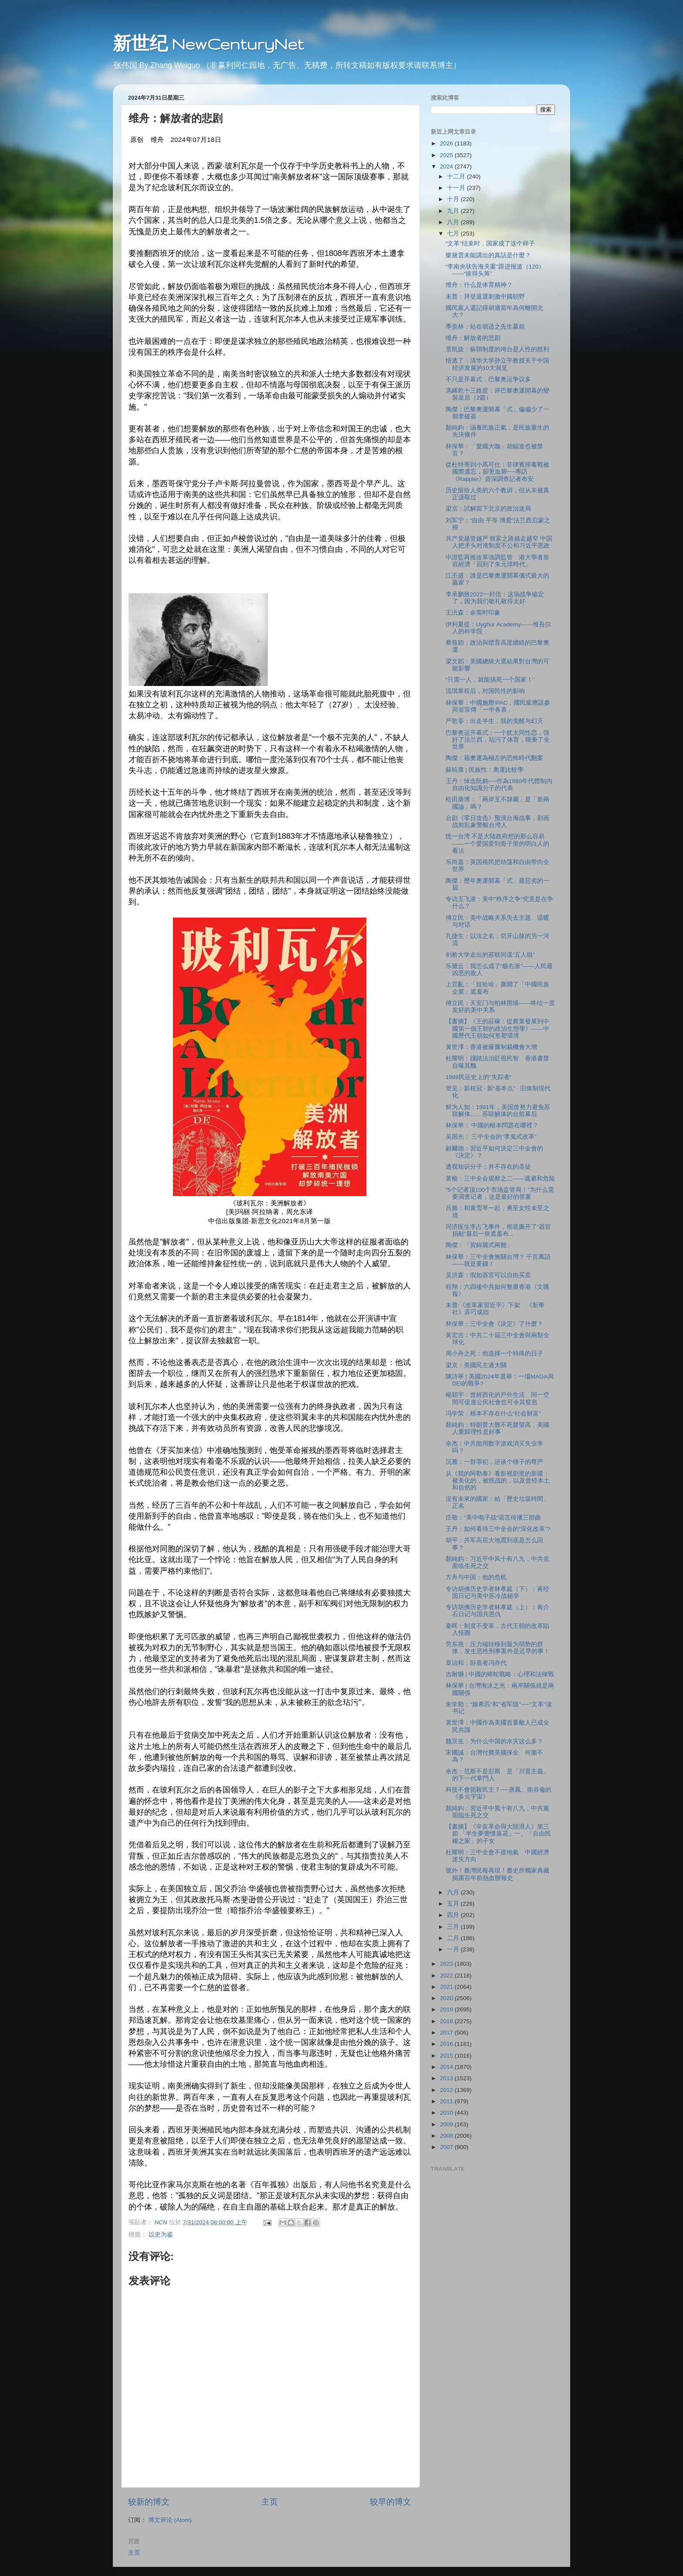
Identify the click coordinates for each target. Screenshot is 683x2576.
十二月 (457, 176)
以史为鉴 (161, 2234)
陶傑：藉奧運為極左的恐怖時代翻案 (494, 758)
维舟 (157, 139)
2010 (447, 2112)
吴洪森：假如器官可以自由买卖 (488, 1275)
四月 (454, 1915)
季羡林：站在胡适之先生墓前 (485, 326)
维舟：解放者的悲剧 (473, 338)
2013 (447, 2078)
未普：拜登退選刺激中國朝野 (485, 296)
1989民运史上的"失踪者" (479, 1077)
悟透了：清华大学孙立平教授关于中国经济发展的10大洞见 (497, 364)
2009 (447, 2124)
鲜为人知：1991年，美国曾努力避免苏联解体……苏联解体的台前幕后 (498, 1110)
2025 (447, 155)
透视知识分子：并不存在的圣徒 (488, 1167)
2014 (447, 2067)
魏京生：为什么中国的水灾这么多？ (494, 1741)
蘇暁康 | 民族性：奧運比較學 (485, 770)
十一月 (457, 188)
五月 (454, 1903)
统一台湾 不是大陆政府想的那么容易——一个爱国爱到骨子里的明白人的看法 (497, 843)
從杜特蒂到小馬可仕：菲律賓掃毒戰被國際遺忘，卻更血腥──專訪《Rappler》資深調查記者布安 (497, 471)
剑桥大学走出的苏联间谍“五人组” (490, 955)
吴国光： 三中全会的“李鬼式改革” (491, 1136)
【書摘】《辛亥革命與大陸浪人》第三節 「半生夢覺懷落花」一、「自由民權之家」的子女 (498, 1833)
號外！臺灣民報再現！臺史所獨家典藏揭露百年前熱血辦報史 (497, 1874)
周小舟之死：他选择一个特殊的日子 (494, 1353)
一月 (454, 1949)
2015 (447, 2055)
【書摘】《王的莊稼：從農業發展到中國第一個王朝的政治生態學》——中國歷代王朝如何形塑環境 (497, 1028)
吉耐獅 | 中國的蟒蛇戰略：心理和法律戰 (500, 1674)
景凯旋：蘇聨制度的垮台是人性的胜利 (497, 349)
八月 (454, 222)
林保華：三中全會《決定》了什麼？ (494, 1324)
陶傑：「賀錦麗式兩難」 (479, 1245)
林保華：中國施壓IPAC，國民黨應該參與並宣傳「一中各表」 (498, 706)
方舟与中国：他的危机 (476, 1577)
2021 (447, 1987)
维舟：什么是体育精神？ (479, 285)
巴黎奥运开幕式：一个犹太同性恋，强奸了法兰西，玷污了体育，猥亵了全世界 (498, 740)
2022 (447, 1975)
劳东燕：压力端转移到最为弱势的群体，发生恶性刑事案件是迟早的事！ (498, 1648)
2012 (447, 2090)
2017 (447, 2032)
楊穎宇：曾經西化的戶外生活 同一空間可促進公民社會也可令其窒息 (497, 1398)
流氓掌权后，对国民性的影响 (485, 691)
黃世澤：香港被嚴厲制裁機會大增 (491, 1047)
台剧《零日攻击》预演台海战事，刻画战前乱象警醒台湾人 (497, 821)
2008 (447, 2135)
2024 (447, 166)
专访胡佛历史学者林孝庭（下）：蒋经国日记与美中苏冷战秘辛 (497, 1592)
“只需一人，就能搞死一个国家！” (490, 679)
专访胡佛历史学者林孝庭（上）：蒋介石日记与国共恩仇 (497, 1611)
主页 (269, 2501)
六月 (454, 1892)
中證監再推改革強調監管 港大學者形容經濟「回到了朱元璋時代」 (497, 561)
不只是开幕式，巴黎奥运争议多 (488, 379)
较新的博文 (148, 2501)
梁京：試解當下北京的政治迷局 (488, 508)
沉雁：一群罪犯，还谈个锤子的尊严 (494, 1462)
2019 (447, 2009)
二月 (454, 1938)
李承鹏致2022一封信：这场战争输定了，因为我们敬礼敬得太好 (495, 598)
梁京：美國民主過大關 (476, 1365)
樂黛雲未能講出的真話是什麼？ (488, 255)
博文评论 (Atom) (170, 2520)
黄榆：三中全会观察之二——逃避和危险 (500, 1178)
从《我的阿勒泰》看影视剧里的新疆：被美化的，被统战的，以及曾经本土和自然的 (498, 1480)
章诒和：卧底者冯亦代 (476, 1663)
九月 (454, 211)
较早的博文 (390, 2501)
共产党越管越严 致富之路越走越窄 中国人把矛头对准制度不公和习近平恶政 (499, 542)
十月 (454, 199)
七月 (454, 233)
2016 (447, 2044)
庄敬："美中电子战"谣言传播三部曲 (493, 1517)
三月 (454, 1927)
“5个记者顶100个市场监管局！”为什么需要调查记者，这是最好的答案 (500, 1193)
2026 (447, 143)
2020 (447, 1998)
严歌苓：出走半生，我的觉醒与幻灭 (494, 721)
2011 (447, 2101)
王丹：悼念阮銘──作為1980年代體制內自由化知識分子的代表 (499, 784)
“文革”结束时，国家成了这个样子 (490, 243)
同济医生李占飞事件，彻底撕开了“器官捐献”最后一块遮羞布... (498, 1230)
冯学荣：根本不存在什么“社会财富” (493, 1413)
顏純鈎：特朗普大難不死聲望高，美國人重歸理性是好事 (497, 1428)
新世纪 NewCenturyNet (208, 44)
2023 (447, 1964)
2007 (447, 2147)
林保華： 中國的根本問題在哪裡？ (492, 1125)
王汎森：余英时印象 (473, 612)
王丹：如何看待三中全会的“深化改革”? (498, 1529)
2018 (447, 2021)
